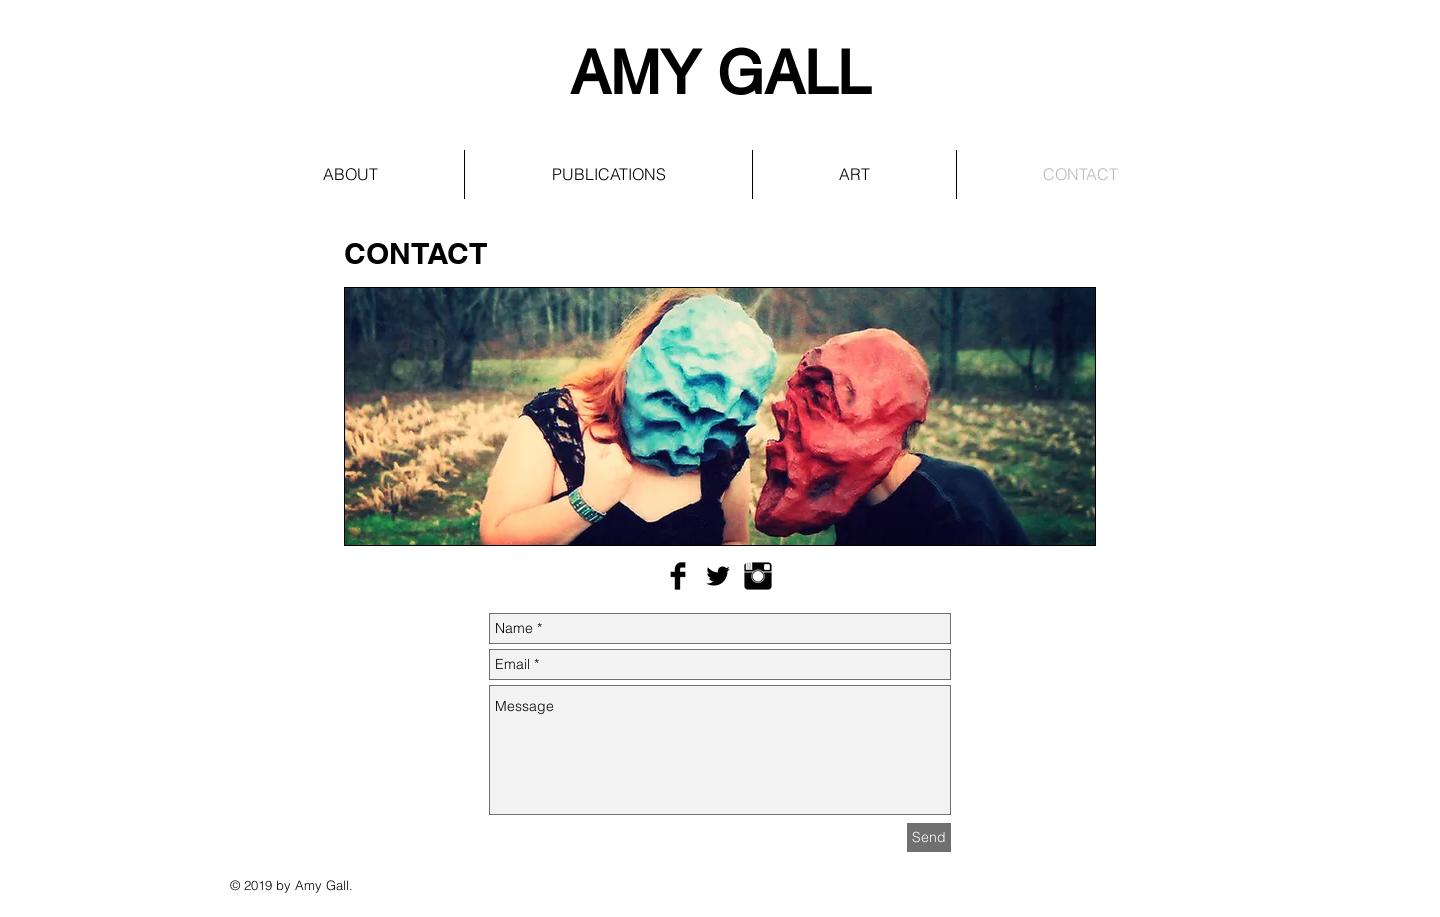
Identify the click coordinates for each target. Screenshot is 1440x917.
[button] (608, 174)
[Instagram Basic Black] (758, 576)
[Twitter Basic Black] (718, 576)
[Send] (929, 837)
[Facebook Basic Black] (678, 576)
